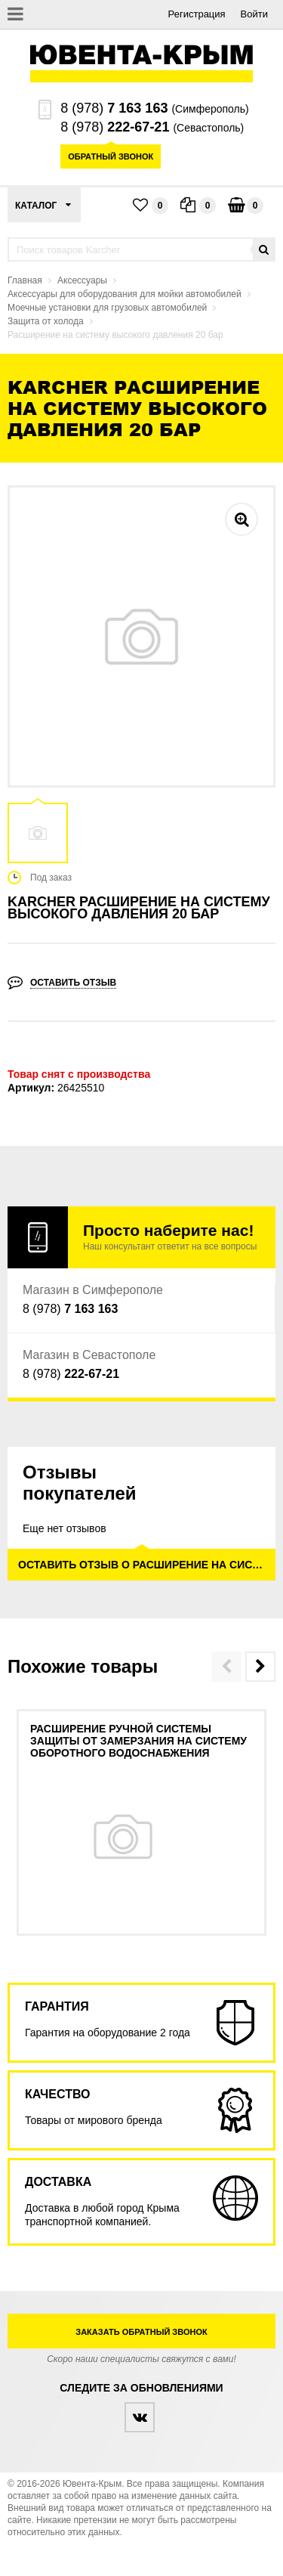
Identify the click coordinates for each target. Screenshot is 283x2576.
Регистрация (197, 14)
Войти (254, 14)
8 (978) (114, 108)
